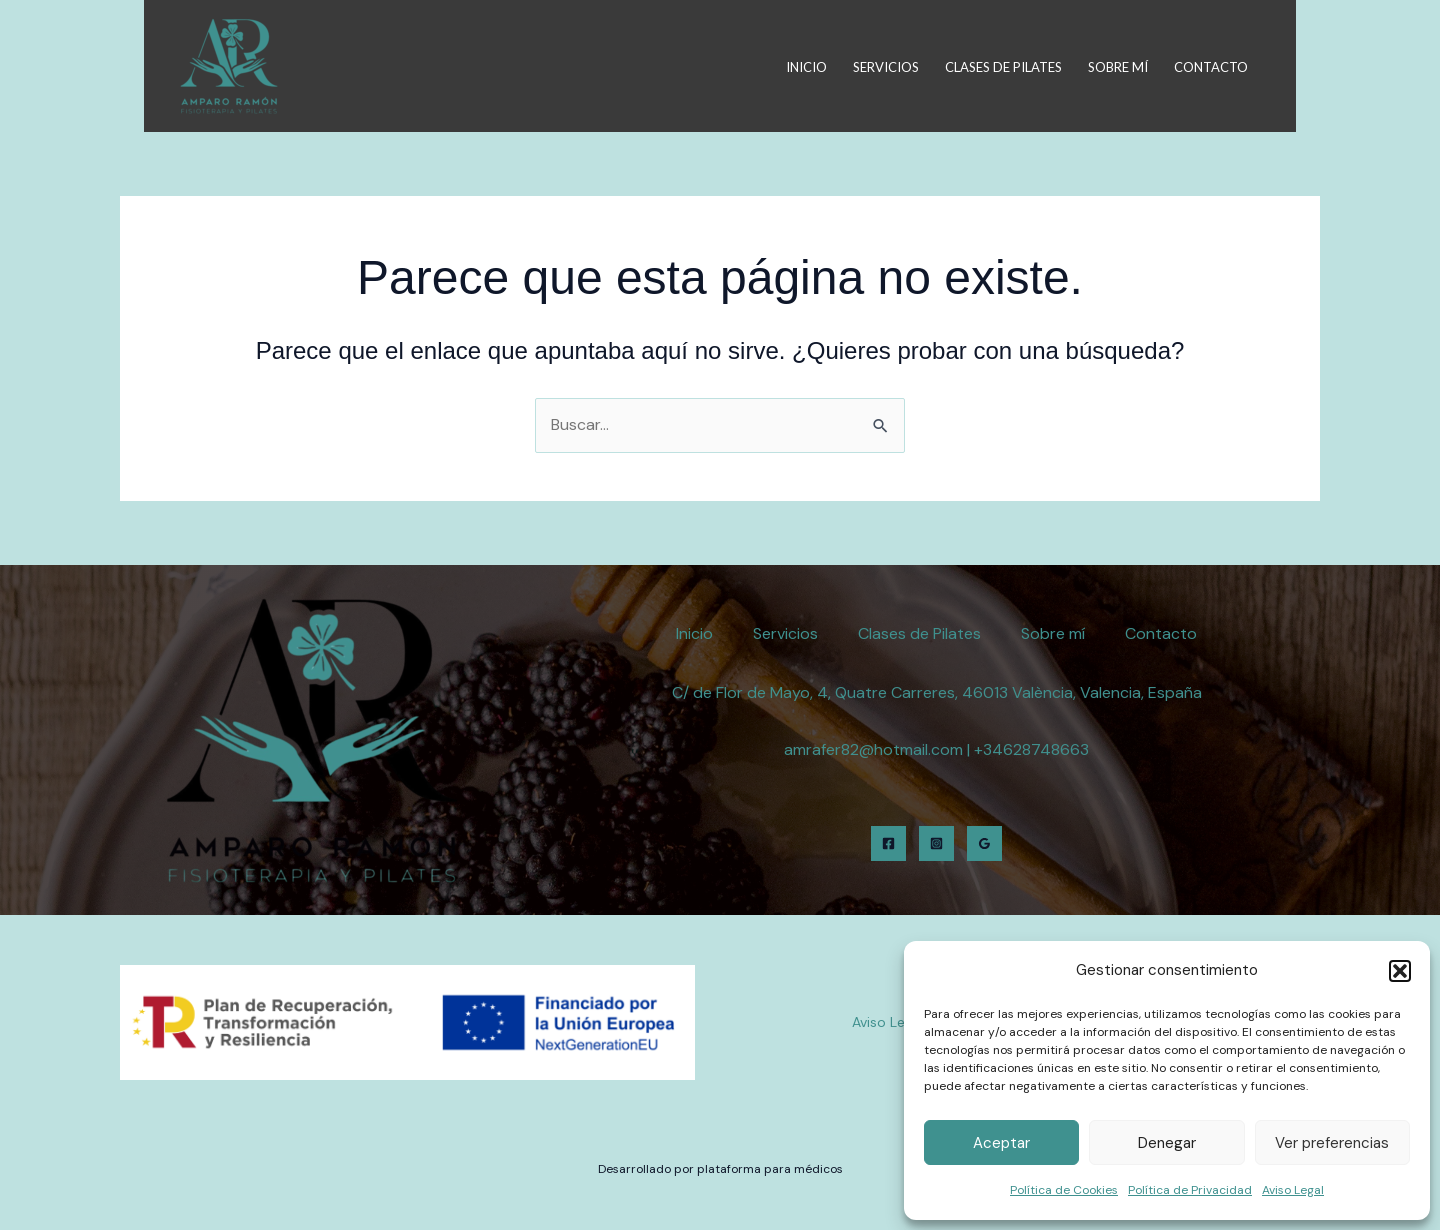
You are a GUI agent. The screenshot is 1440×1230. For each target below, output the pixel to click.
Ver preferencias (1332, 1143)
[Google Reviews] (984, 843)
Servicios (886, 67)
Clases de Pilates (1003, 67)
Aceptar (1001, 1143)
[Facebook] (888, 843)
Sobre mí (1118, 67)
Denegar (1167, 1143)
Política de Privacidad (1190, 1190)
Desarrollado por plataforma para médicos (720, 1169)
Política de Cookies (1064, 1190)
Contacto (1211, 67)
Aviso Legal (1293, 1190)
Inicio (806, 67)
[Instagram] (936, 843)
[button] (1400, 971)
